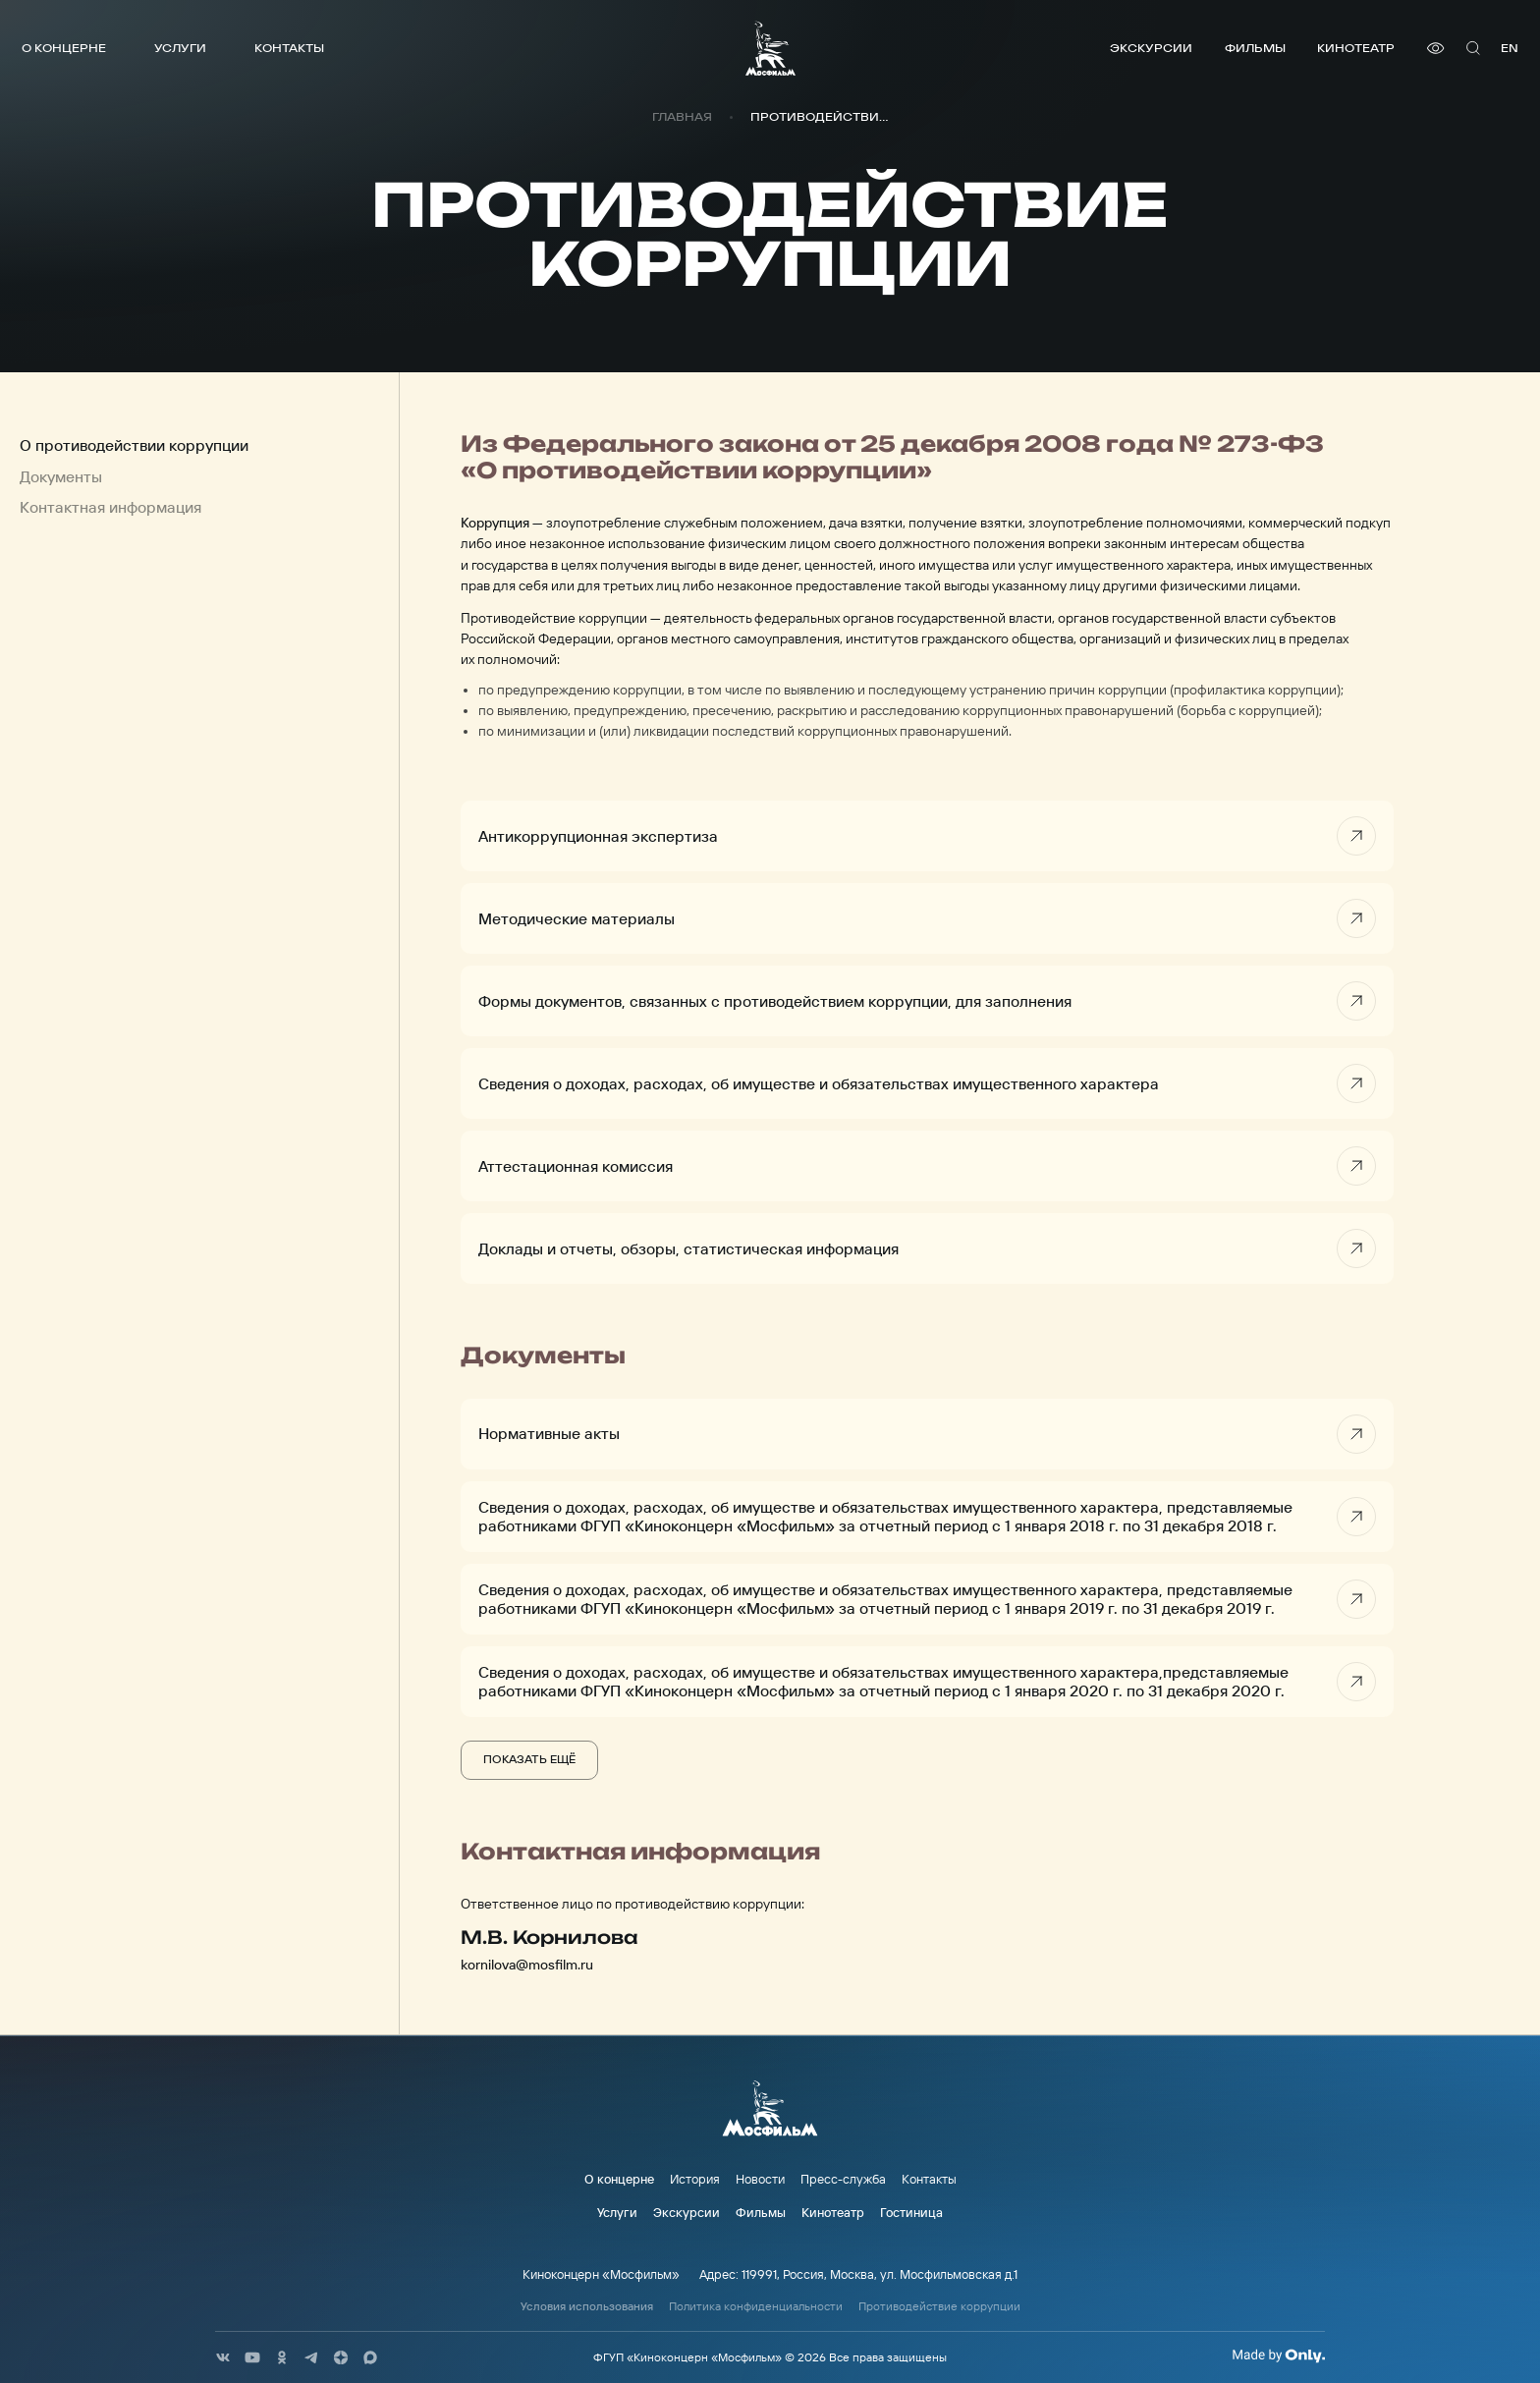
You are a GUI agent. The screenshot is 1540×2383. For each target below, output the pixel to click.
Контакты (289, 47)
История (695, 2179)
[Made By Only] (1278, 2355)
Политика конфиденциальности (756, 2306)
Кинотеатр (1356, 47)
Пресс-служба (843, 2179)
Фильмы (1255, 47)
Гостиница (911, 2212)
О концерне (64, 47)
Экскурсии (1151, 47)
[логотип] (770, 48)
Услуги (180, 47)
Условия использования (587, 2306)
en (1509, 47)
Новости (760, 2179)
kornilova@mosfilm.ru (527, 1964)
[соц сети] (223, 2357)
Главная (682, 117)
